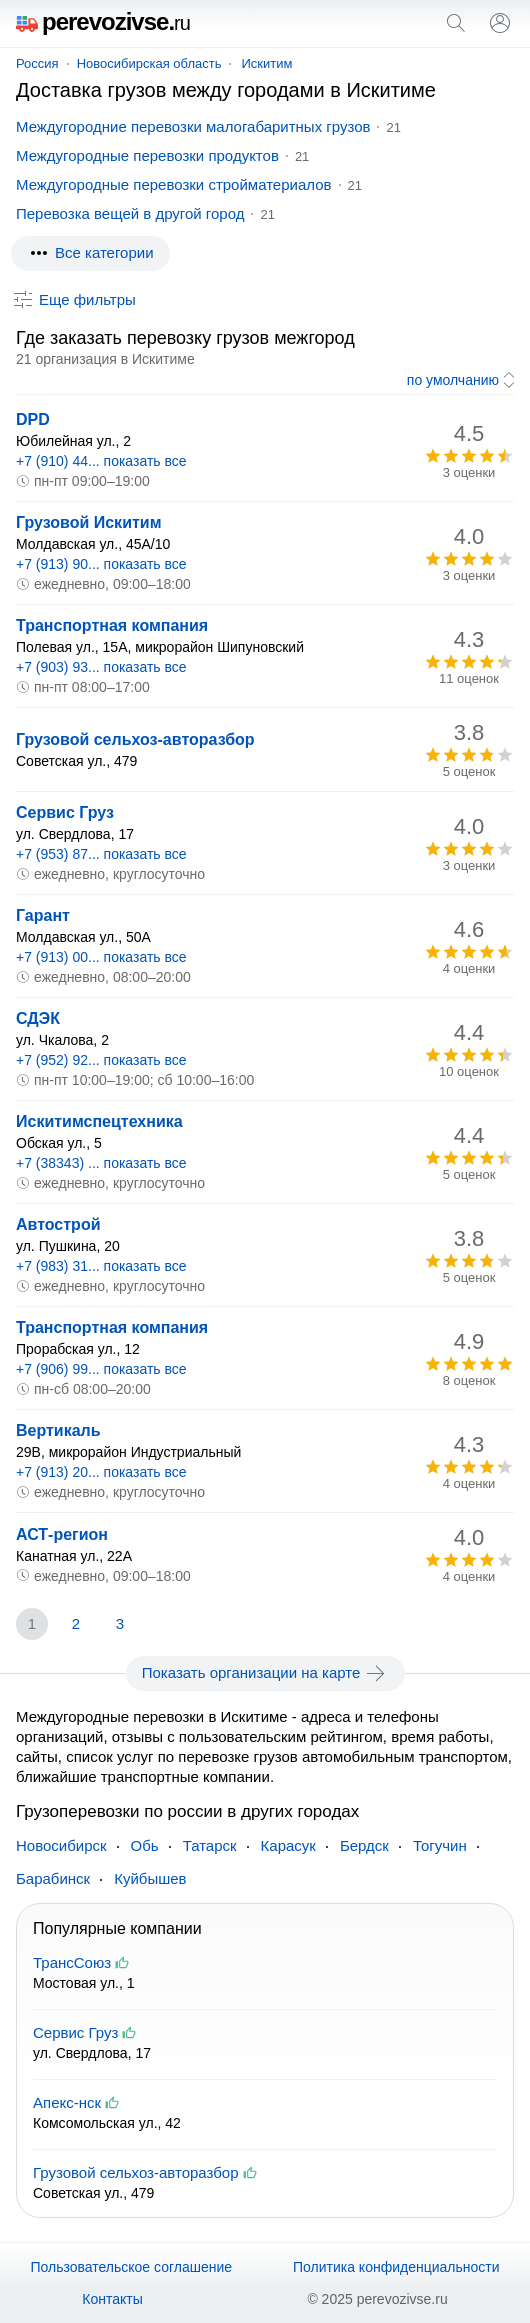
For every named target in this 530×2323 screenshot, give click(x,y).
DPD (33, 419)
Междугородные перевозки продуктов (147, 155)
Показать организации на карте (265, 1673)
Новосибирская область (149, 63)
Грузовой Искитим (88, 522)
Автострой (58, 1224)
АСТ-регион (62, 1534)
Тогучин (440, 1845)
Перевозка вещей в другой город (130, 213)
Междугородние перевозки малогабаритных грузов (193, 126)
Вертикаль (58, 1430)
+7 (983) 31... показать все (101, 1266)
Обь (145, 1845)
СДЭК (38, 1018)
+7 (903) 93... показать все (101, 667)
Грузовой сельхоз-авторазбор (135, 739)
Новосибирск (61, 1845)
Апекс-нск (67, 2102)
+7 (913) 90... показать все (101, 564)
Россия (37, 63)
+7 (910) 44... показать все (101, 461)
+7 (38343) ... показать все (101, 1163)
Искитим (266, 63)
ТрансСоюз (72, 1962)
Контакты (112, 2299)
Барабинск (53, 1878)
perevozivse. (103, 21)
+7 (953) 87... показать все (101, 854)
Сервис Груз (65, 812)
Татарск (210, 1845)
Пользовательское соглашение (131, 2267)
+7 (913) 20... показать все (101, 1472)
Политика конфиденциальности (396, 2267)
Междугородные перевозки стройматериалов (174, 184)
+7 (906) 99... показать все (101, 1369)
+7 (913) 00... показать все (101, 957)
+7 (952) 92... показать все (101, 1060)
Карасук (288, 1845)
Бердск (364, 1845)
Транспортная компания (112, 625)
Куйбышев (150, 1878)
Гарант (43, 915)
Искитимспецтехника (99, 1121)
